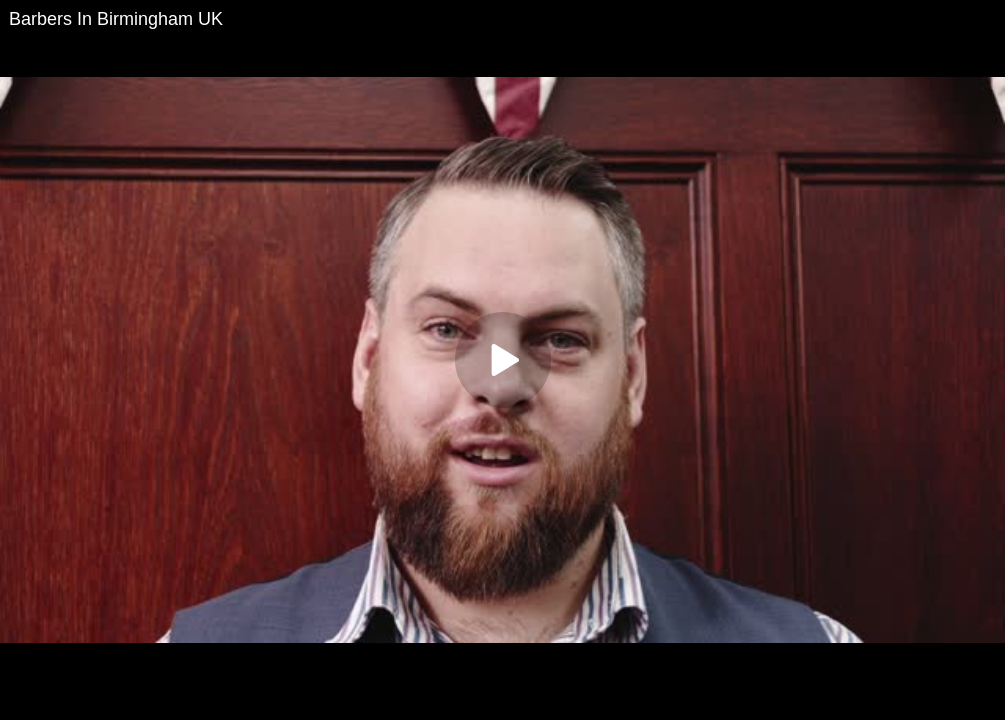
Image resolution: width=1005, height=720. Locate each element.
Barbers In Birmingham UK (116, 19)
